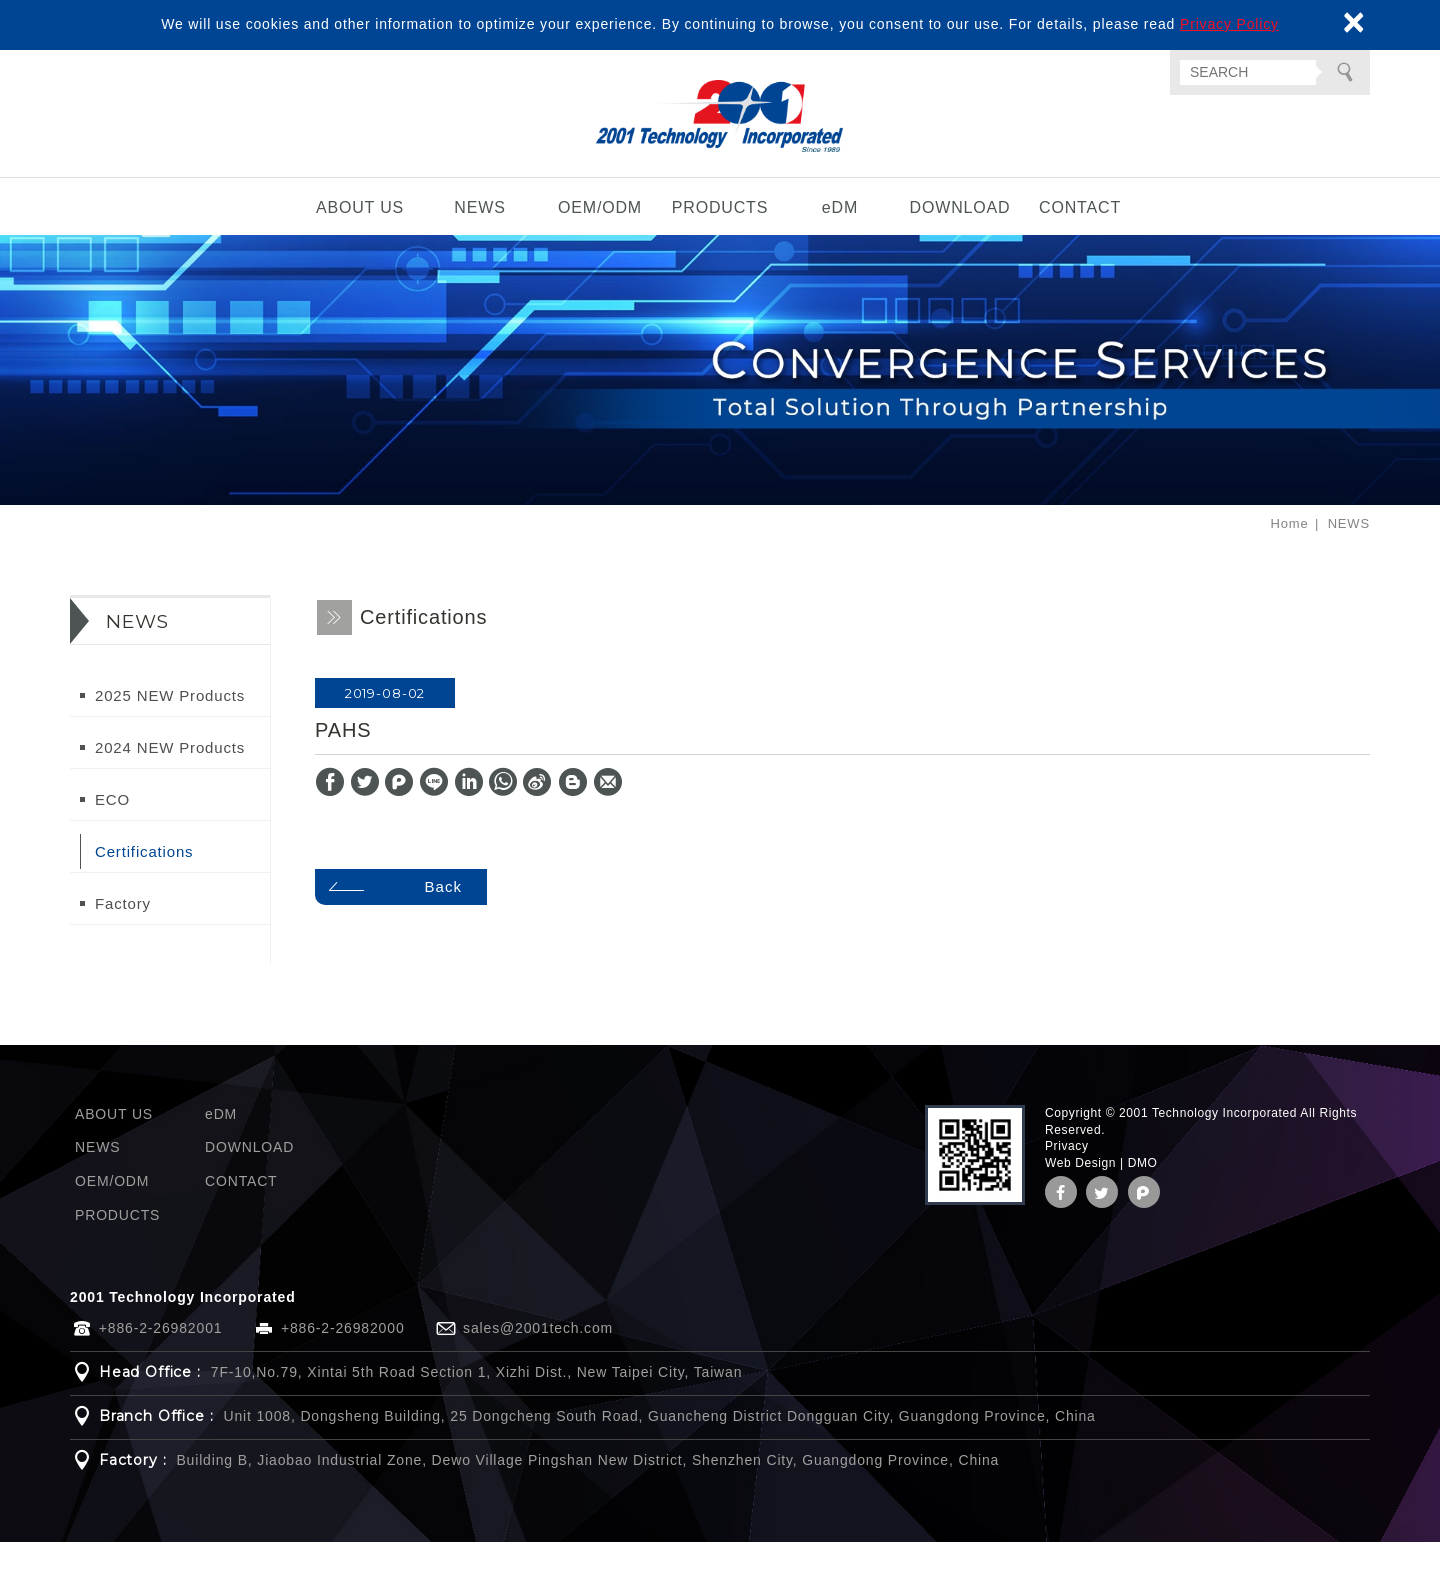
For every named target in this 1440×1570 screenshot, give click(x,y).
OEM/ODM (600, 236)
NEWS (479, 236)
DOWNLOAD (960, 236)
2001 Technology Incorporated (720, 130)
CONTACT (1080, 236)
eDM (840, 236)
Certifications (144, 879)
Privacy (1067, 1175)
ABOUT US (360, 236)
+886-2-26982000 (343, 1356)
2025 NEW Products (170, 723)
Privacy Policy (1229, 24)
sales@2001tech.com (538, 1356)
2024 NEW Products (170, 775)
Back (451, 914)
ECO (112, 827)
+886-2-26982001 (161, 1356)
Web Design (1080, 1191)
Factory (123, 931)
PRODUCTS (720, 236)
